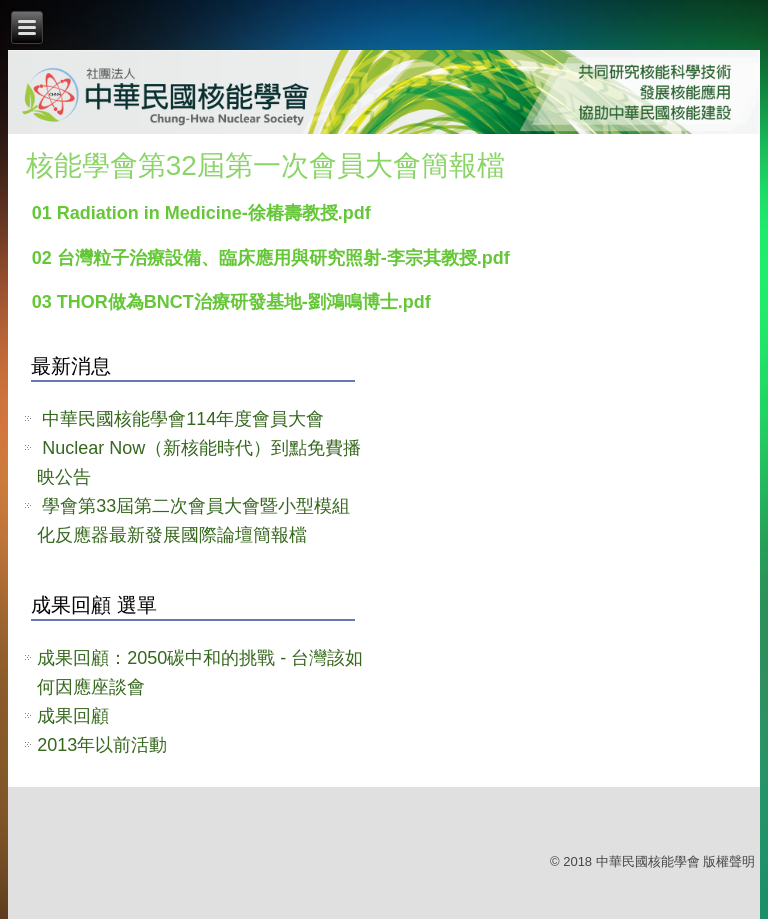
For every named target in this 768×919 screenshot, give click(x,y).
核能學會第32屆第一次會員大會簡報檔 (265, 165)
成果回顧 (73, 716)
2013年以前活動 (102, 745)
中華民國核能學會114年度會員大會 (183, 419)
